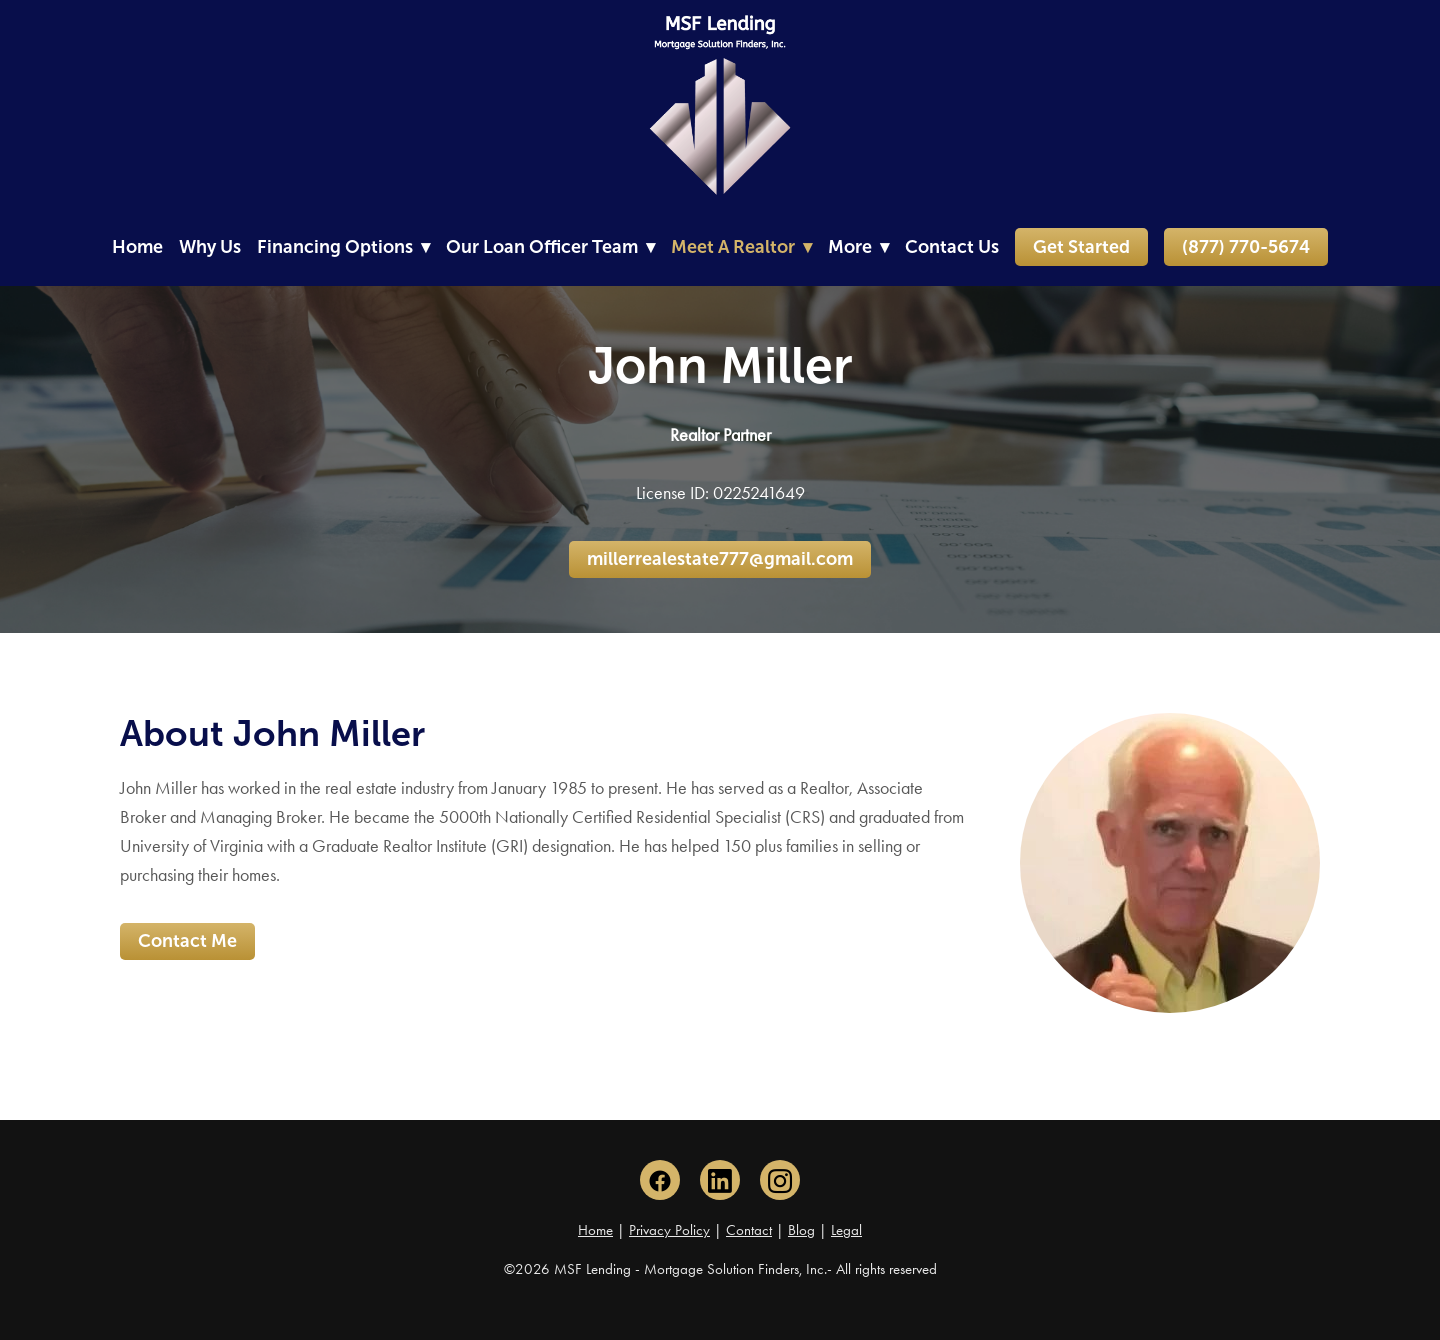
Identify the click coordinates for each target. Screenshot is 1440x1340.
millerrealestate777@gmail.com (720, 559)
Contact (749, 1230)
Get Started (1081, 247)
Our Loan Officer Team (550, 247)
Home (137, 247)
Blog (801, 1230)
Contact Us (952, 247)
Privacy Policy (669, 1230)
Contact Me (187, 941)
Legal (846, 1230)
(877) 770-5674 (1246, 247)
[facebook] (660, 1180)
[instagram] (780, 1180)
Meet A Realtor (741, 247)
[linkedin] (720, 1180)
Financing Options (343, 247)
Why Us (210, 247)
